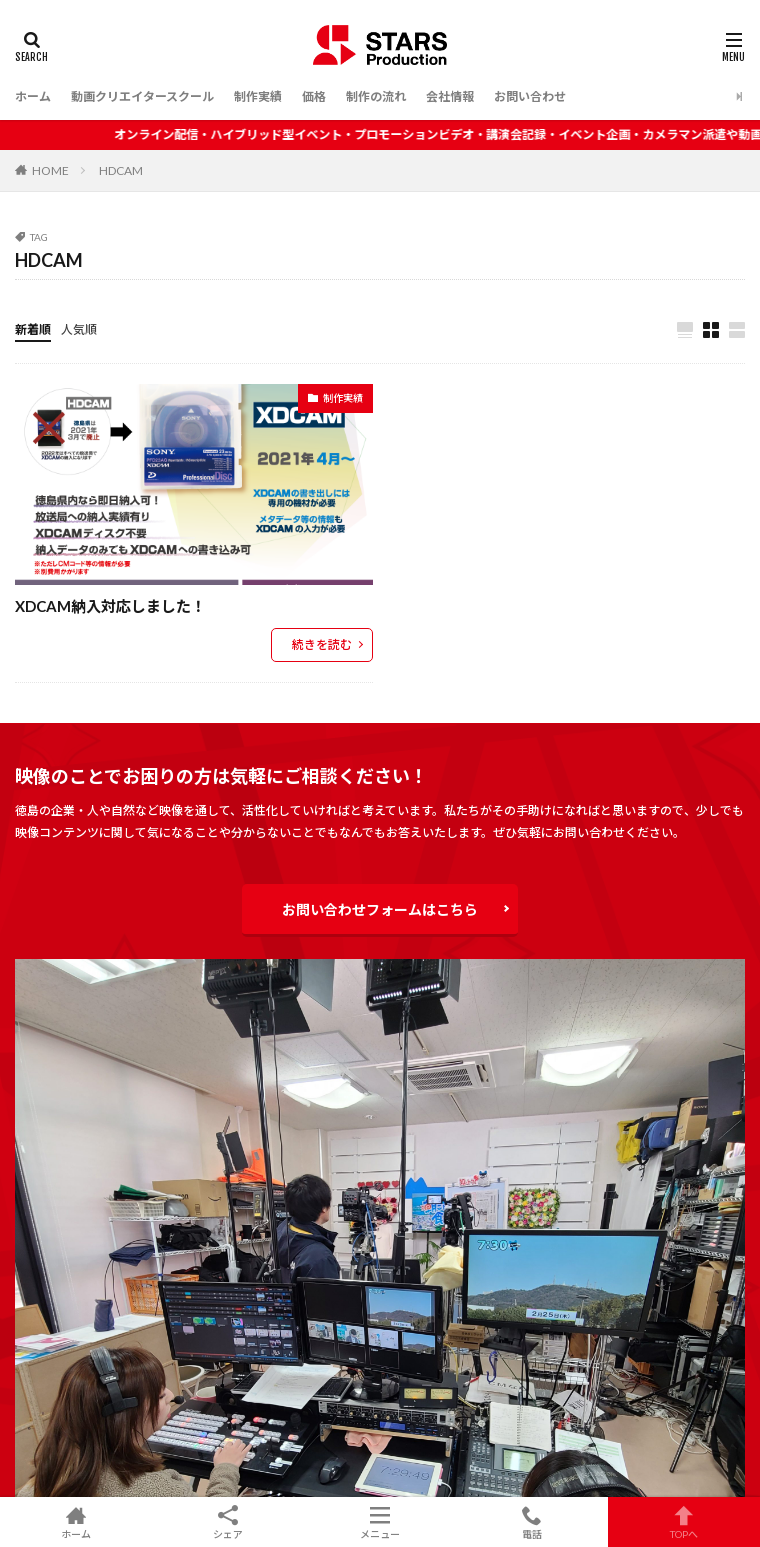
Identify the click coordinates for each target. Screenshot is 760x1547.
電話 (532, 1522)
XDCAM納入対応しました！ (110, 606)
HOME (50, 170)
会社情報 (450, 96)
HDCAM (121, 170)
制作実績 (258, 96)
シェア (228, 1522)
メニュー (380, 1522)
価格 (314, 96)
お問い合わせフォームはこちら (380, 909)
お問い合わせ (530, 96)
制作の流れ (376, 96)
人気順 (79, 329)
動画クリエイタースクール (142, 96)
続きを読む (322, 644)
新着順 (33, 329)
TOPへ (684, 1522)
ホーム (33, 96)
